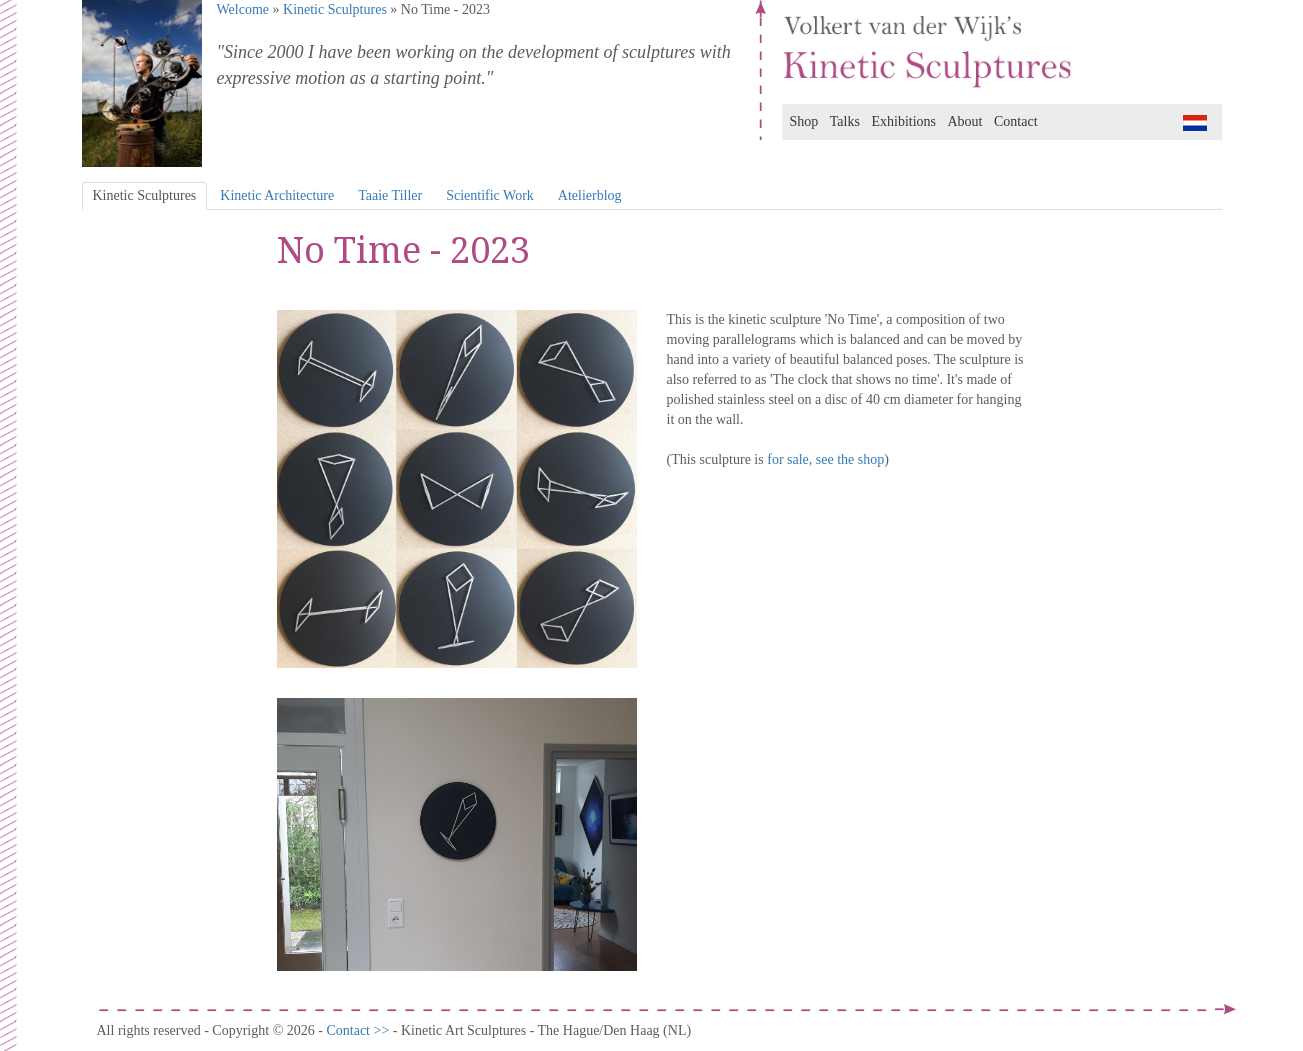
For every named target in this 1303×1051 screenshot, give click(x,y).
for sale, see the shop (825, 459)
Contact (1016, 121)
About (965, 121)
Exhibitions (903, 121)
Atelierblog (590, 195)
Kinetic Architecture (277, 195)
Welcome (243, 9)
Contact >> (359, 1030)
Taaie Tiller (390, 195)
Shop (804, 121)
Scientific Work (490, 195)
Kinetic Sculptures (335, 9)
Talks (845, 121)
